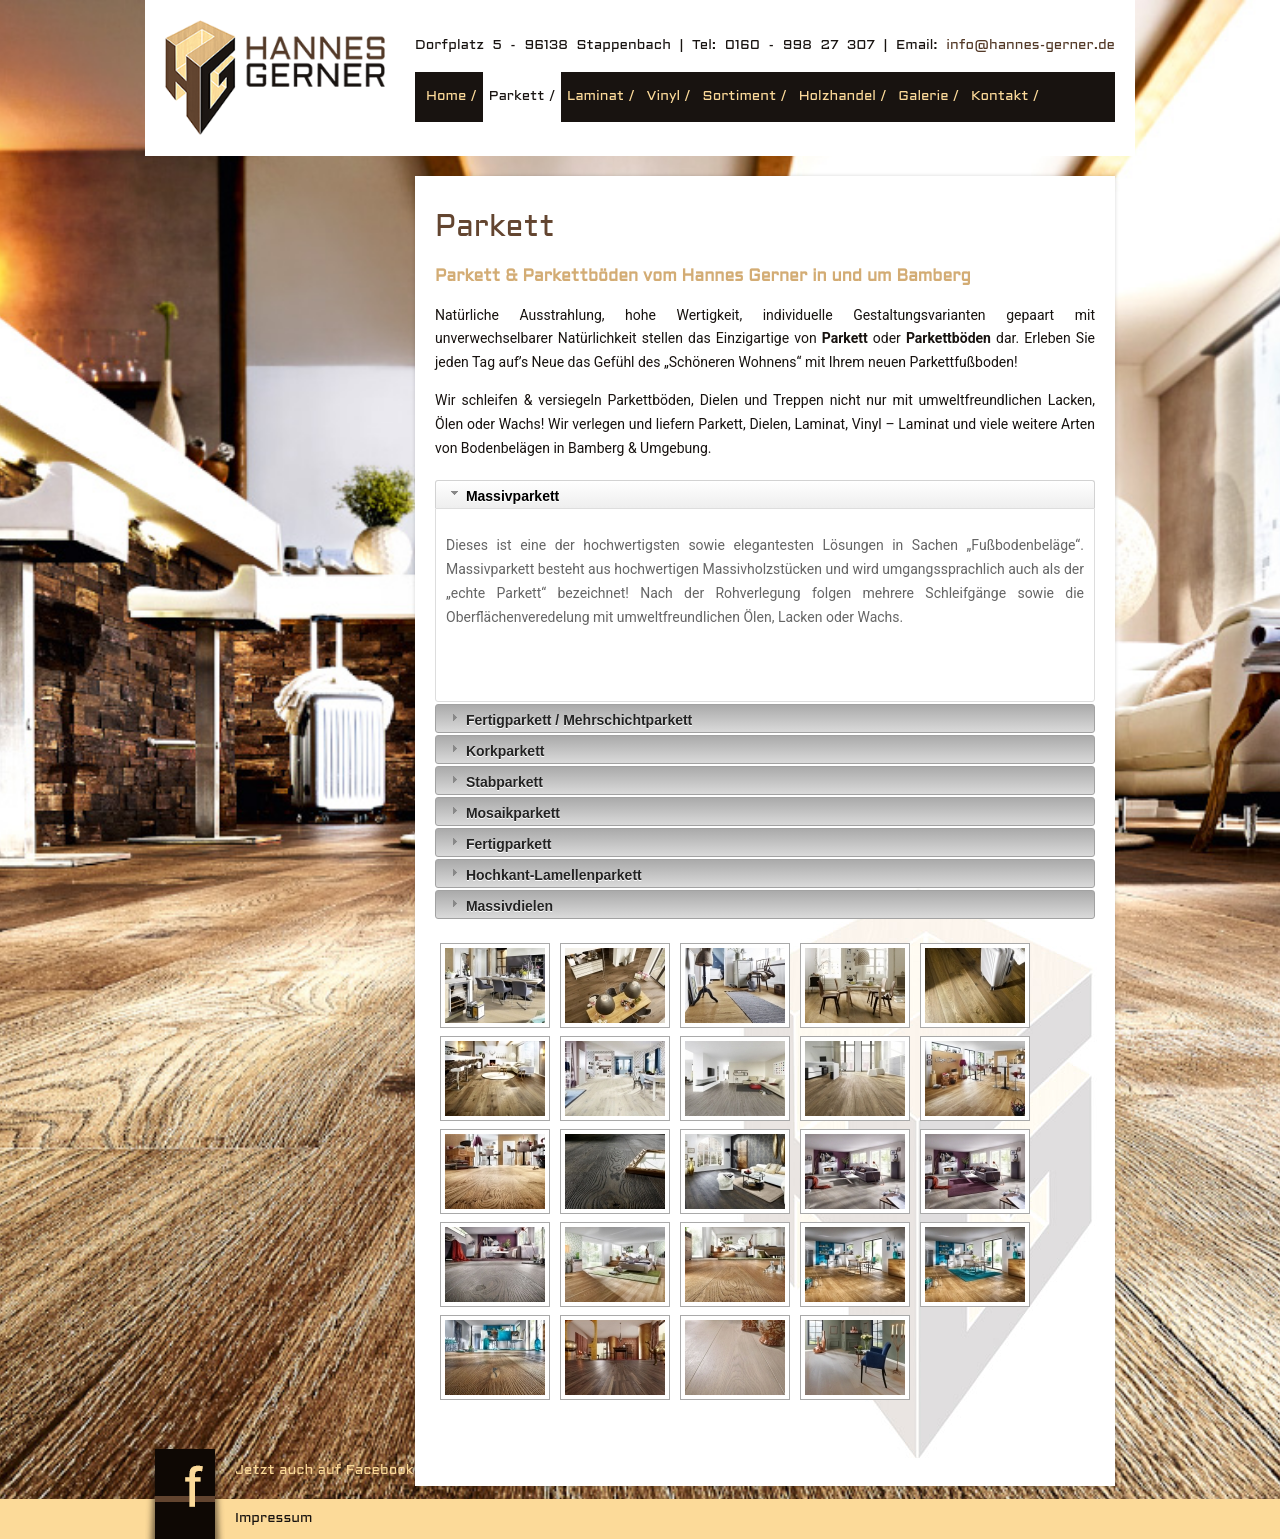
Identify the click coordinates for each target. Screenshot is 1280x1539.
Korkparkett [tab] (495, 749)
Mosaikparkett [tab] (503, 811)
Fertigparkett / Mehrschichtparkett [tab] (569, 718)
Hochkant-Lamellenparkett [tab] (544, 873)
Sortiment (740, 96)
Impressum (273, 1518)
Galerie (923, 96)
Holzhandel (837, 96)
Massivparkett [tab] (502, 494)
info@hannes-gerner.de (1030, 45)
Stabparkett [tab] (494, 780)
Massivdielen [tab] (499, 904)
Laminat (595, 96)
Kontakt (1000, 96)
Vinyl (664, 96)
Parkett (517, 96)
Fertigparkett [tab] (498, 842)
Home (446, 96)
